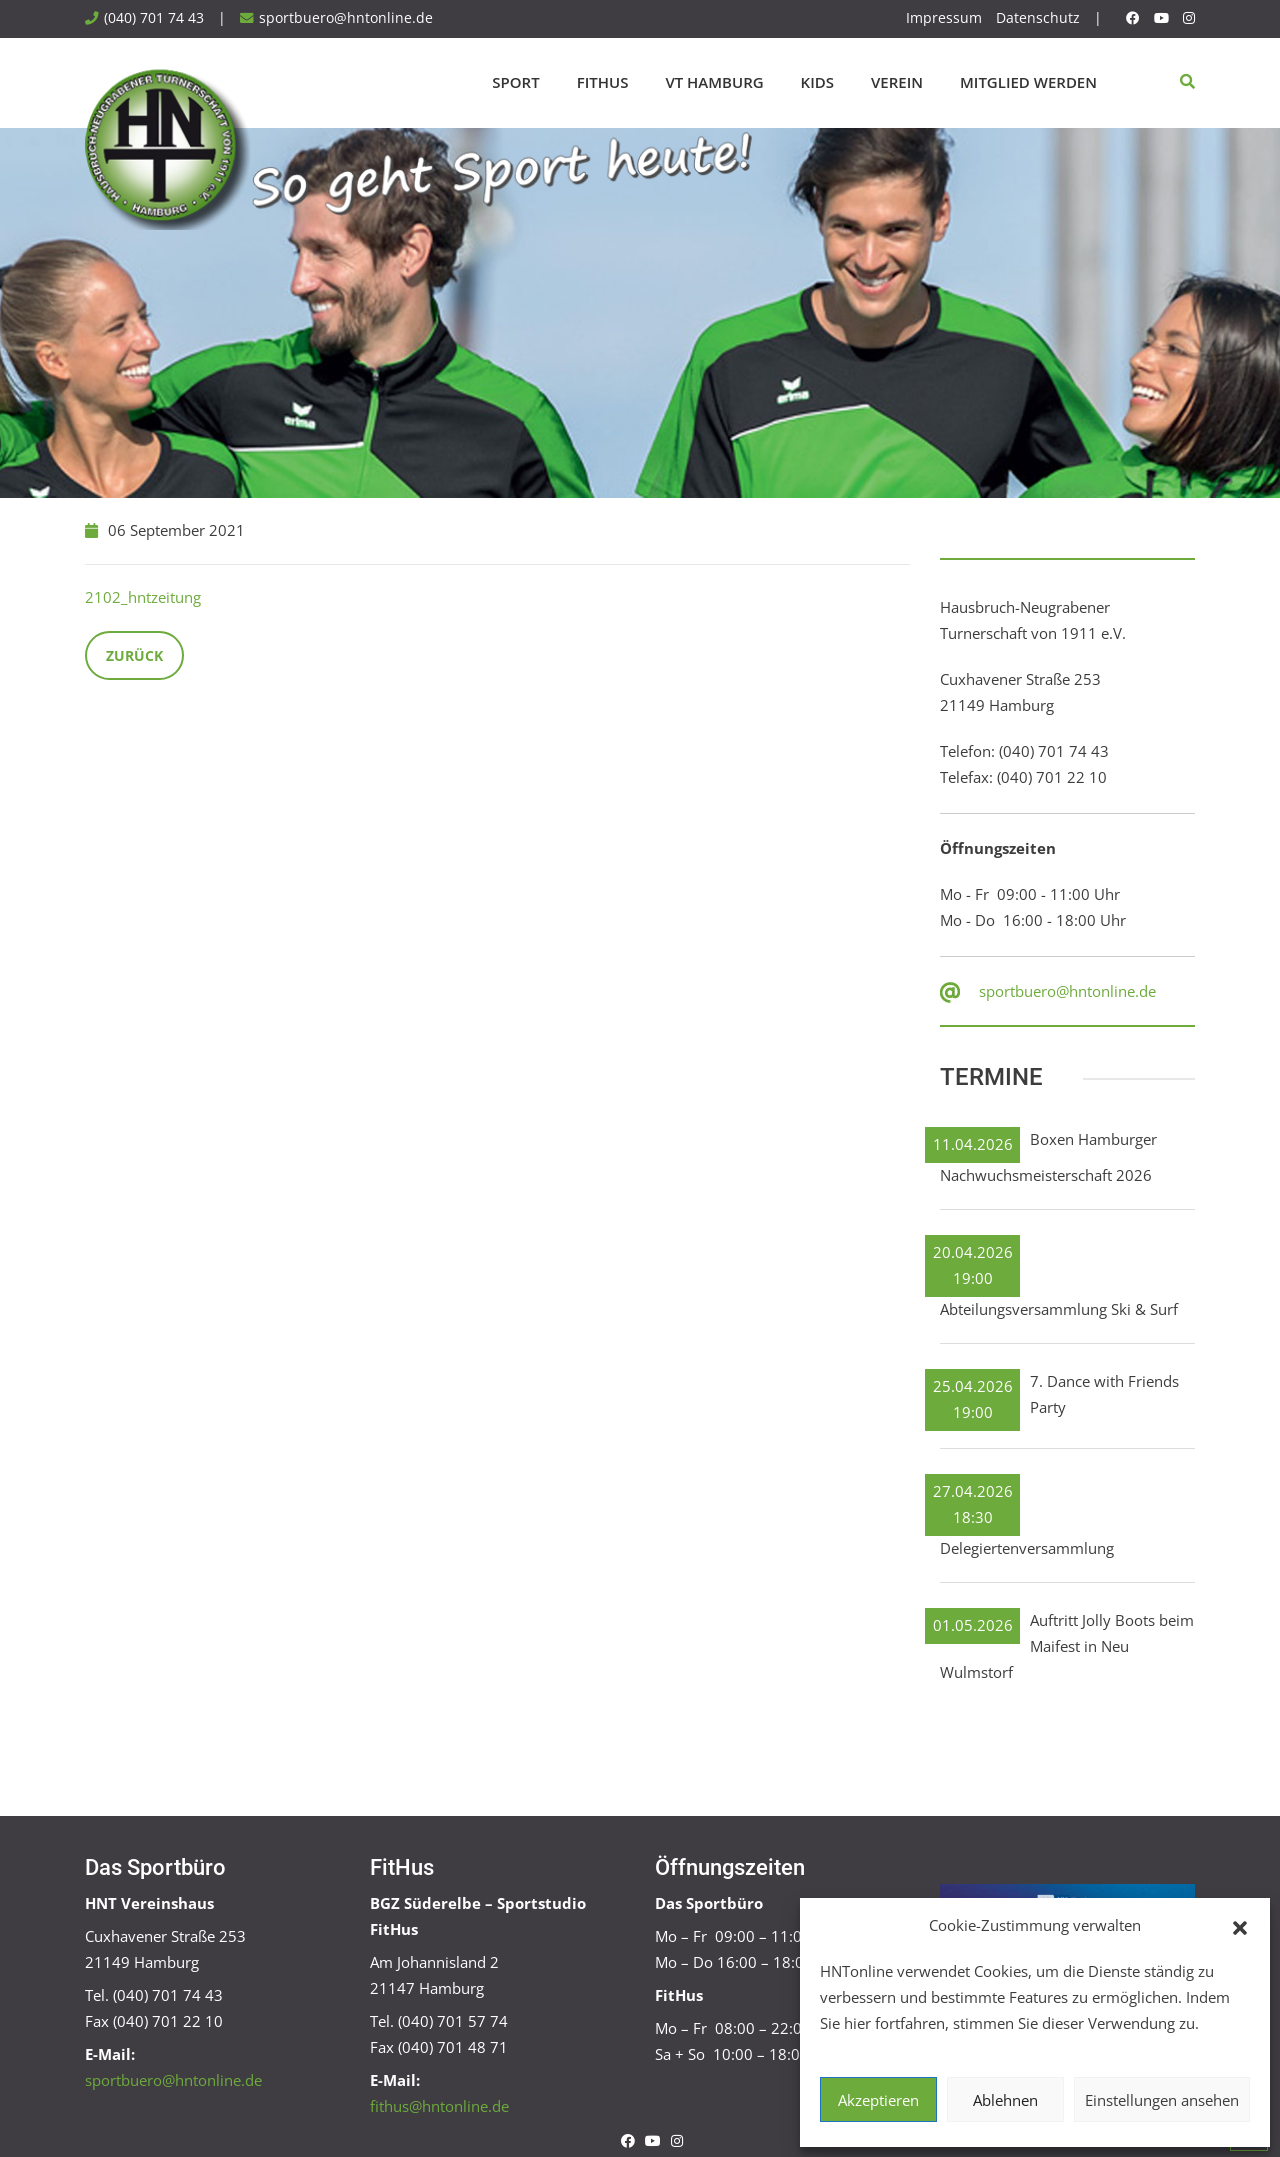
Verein (897, 82)
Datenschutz (1038, 18)
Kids (817, 82)
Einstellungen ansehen (1162, 2100)
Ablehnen (1005, 2100)
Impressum (944, 18)
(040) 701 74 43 (154, 18)
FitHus (603, 82)
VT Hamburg (714, 82)
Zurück (134, 655)
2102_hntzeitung (143, 597)
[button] (1240, 1926)
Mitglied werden (1028, 82)
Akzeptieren (878, 2100)
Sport (515, 82)
